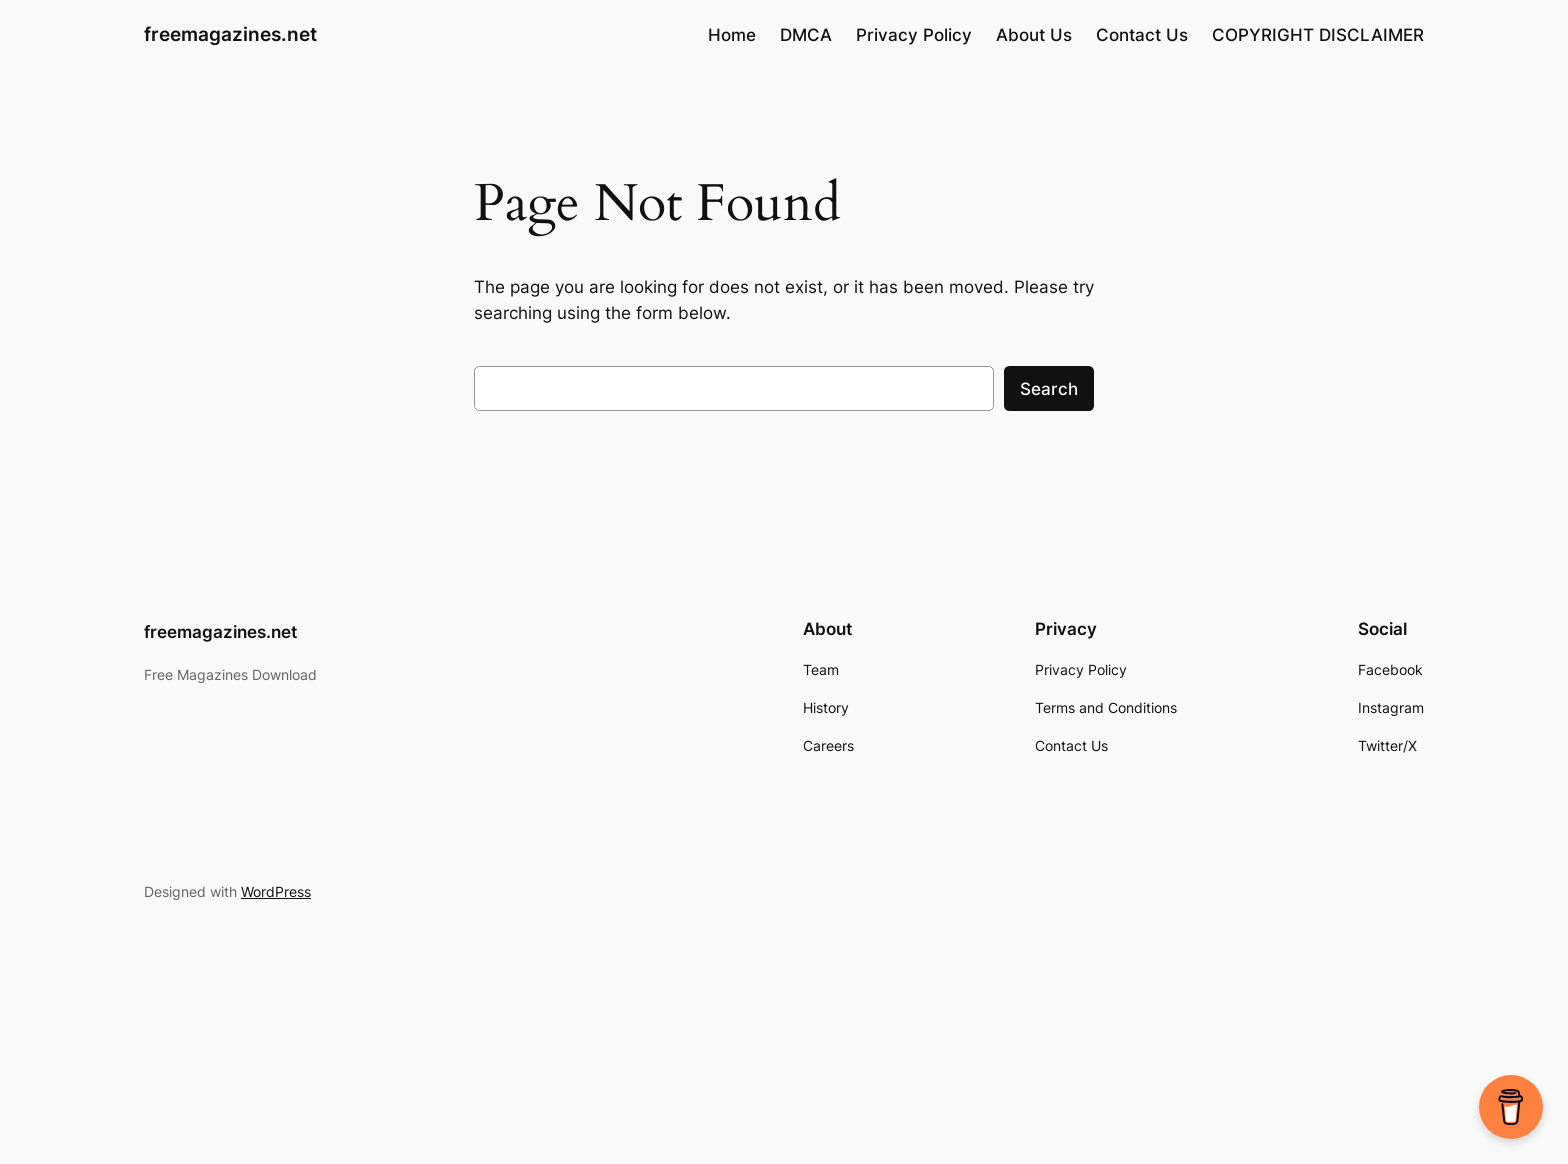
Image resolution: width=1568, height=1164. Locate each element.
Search (1049, 389)
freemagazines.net (230, 34)
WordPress (276, 891)
